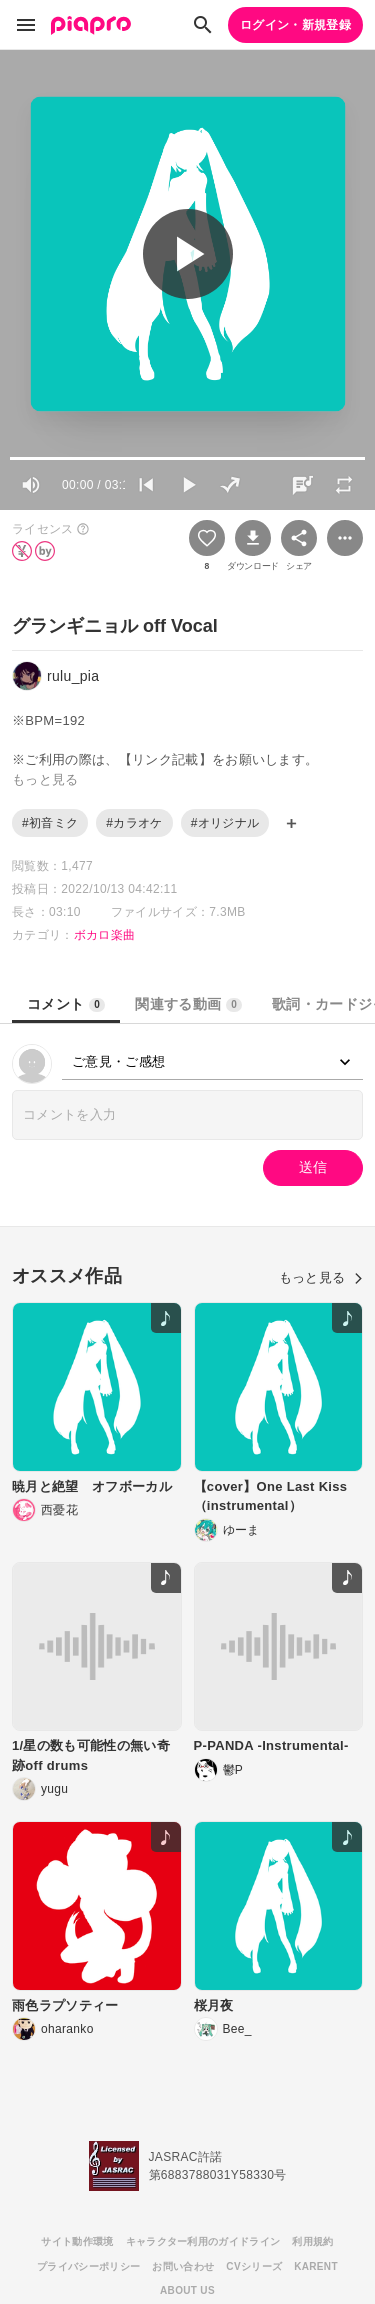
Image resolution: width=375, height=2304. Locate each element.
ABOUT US (187, 2290)
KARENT (316, 2266)
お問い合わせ (183, 2266)
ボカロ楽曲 (105, 935)
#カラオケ (134, 823)
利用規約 (312, 2241)
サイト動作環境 (77, 2241)
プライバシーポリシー (88, 2266)
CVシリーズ (254, 2266)
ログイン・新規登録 (295, 25)
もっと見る (321, 1277)
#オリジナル (225, 823)
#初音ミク (50, 823)
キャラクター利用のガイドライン (203, 2241)
